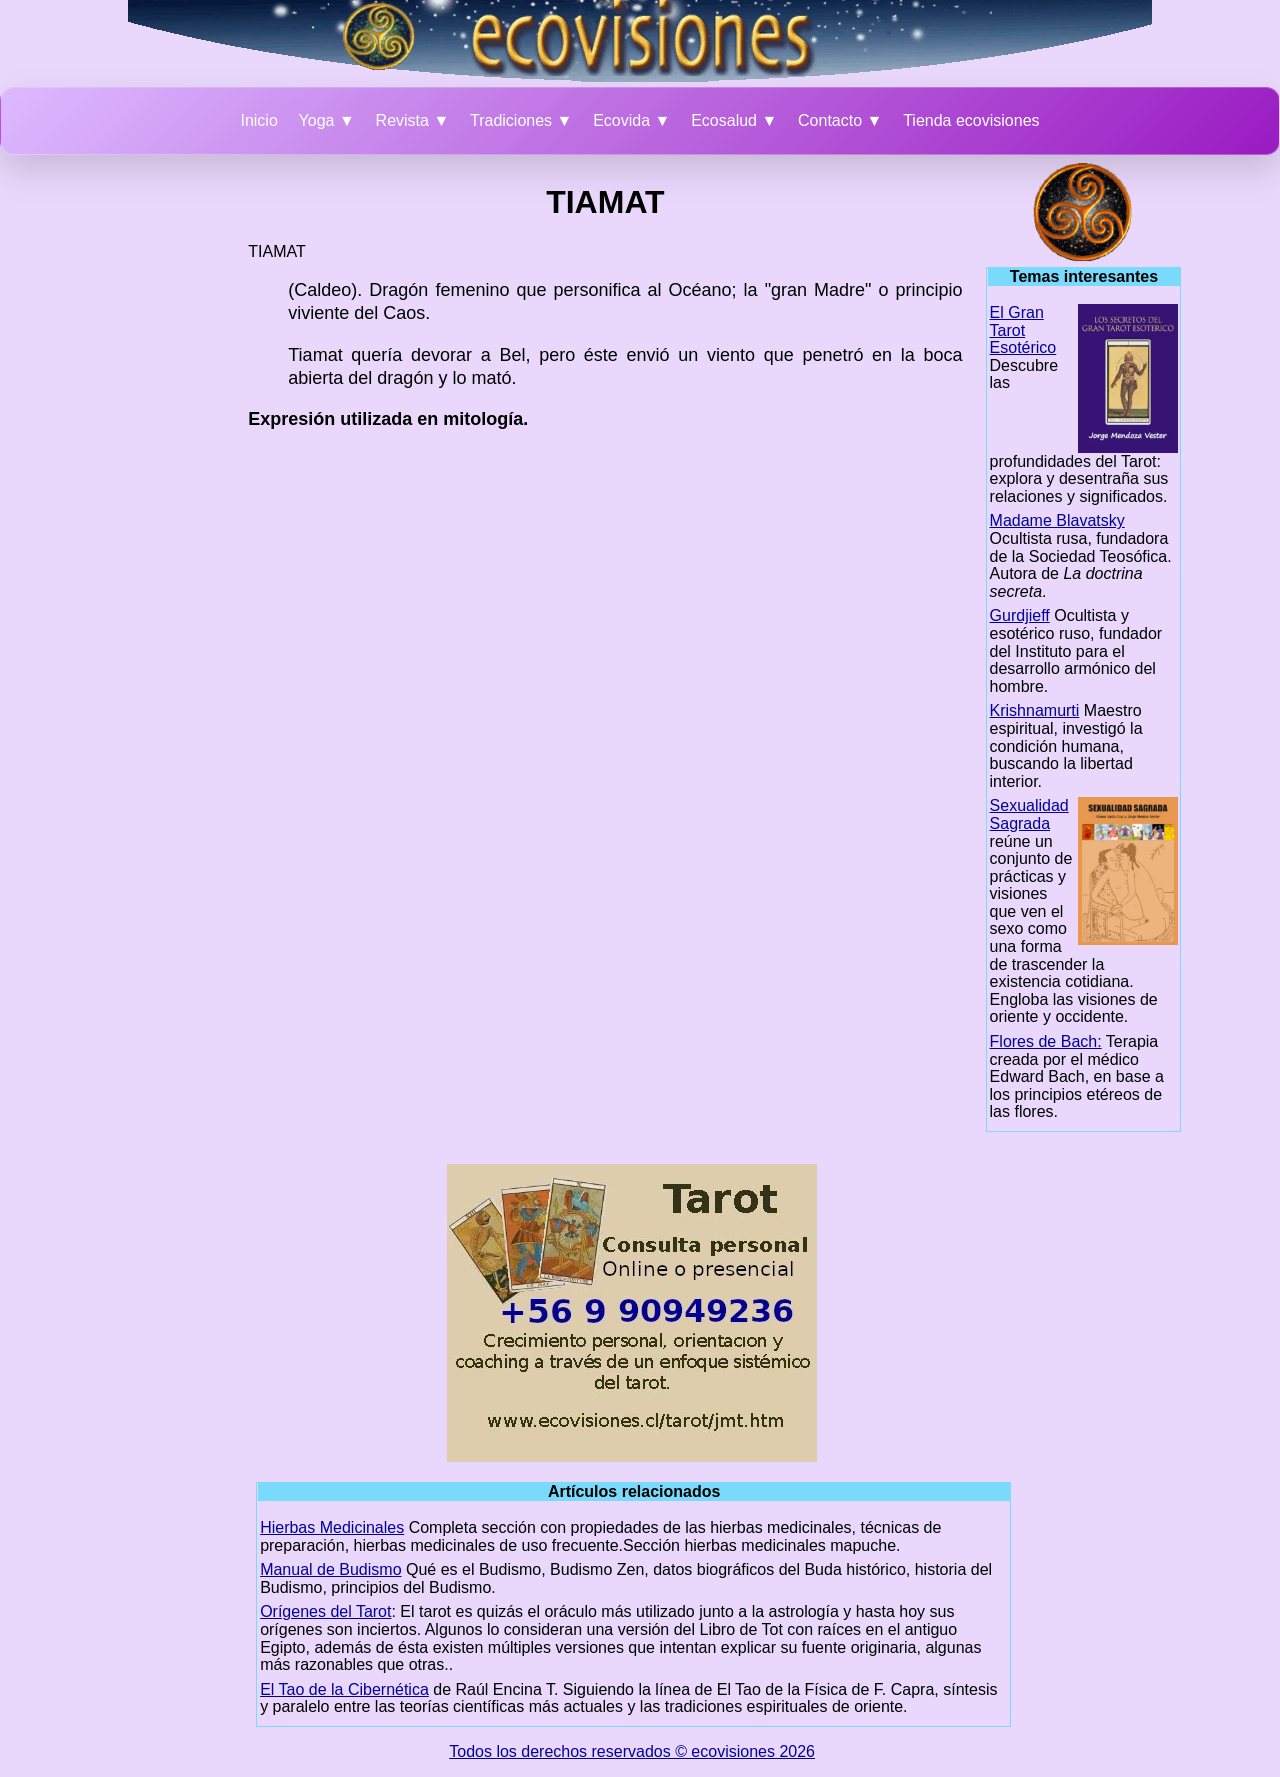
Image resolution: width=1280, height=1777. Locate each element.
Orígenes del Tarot (325, 1611)
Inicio (258, 120)
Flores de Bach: (1046, 1041)
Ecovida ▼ (631, 120)
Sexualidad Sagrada (1029, 814)
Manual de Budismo (330, 1569)
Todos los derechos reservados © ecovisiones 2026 (632, 1751)
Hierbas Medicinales (332, 1527)
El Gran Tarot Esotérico (1023, 330)
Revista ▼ (413, 120)
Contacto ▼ (840, 120)
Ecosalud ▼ (734, 120)
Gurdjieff (1020, 615)
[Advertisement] (151, 463)
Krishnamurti (1035, 710)
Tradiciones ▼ (521, 120)
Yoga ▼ (327, 120)
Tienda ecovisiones (971, 120)
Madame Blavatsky (1057, 520)
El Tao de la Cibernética (344, 1689)
